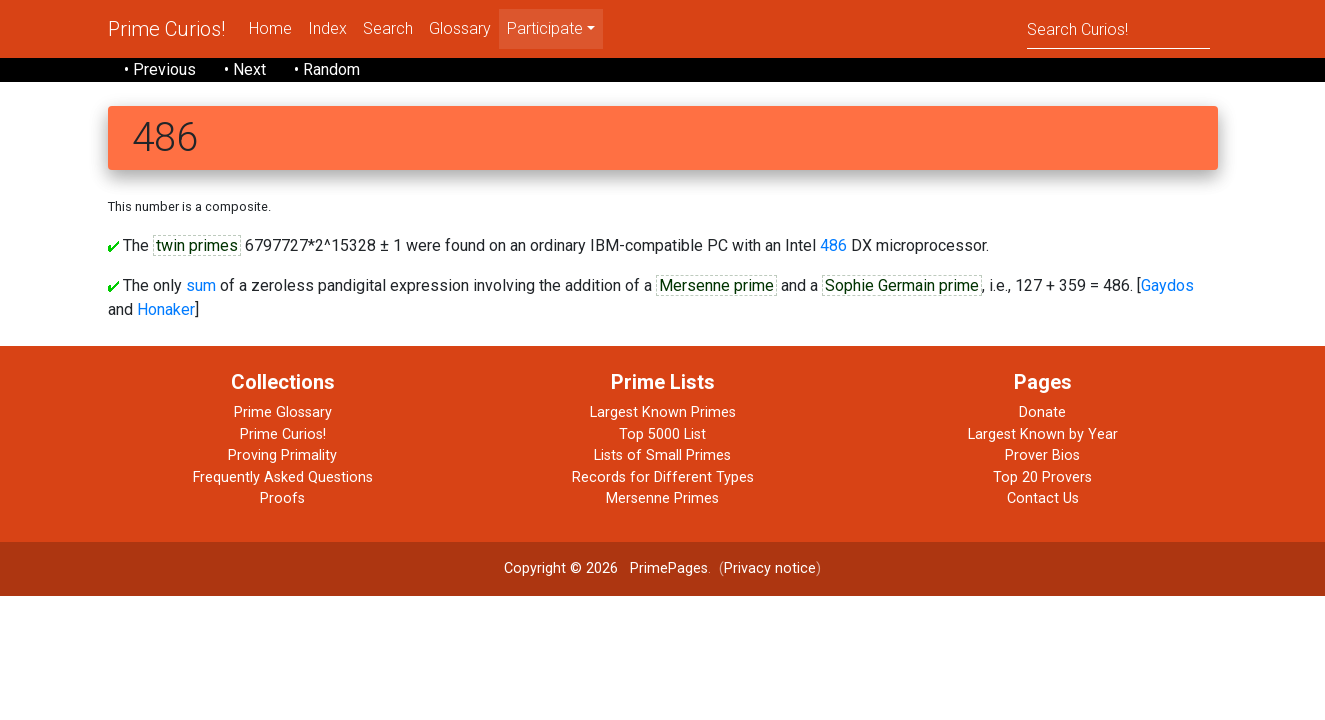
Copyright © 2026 (561, 568)
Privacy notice (770, 568)
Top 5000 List (662, 434)
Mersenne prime (716, 285)
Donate (1042, 412)
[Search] (1118, 28)
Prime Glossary (283, 412)
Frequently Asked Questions (283, 477)
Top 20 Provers (1042, 477)
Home (270, 28)
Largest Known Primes (663, 412)
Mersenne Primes (662, 498)
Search (388, 28)
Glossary (460, 28)
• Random (327, 69)
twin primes (197, 245)
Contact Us (1043, 498)
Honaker (166, 309)
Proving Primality (282, 455)
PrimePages (669, 568)
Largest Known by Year (1043, 434)
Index (327, 28)
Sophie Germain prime (902, 285)
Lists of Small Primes (662, 455)
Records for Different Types (663, 477)
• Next (245, 69)
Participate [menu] (545, 28)
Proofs (282, 498)
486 (833, 245)
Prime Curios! (166, 29)
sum (201, 285)
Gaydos (1167, 285)
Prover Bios (1042, 455)
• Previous (160, 69)
